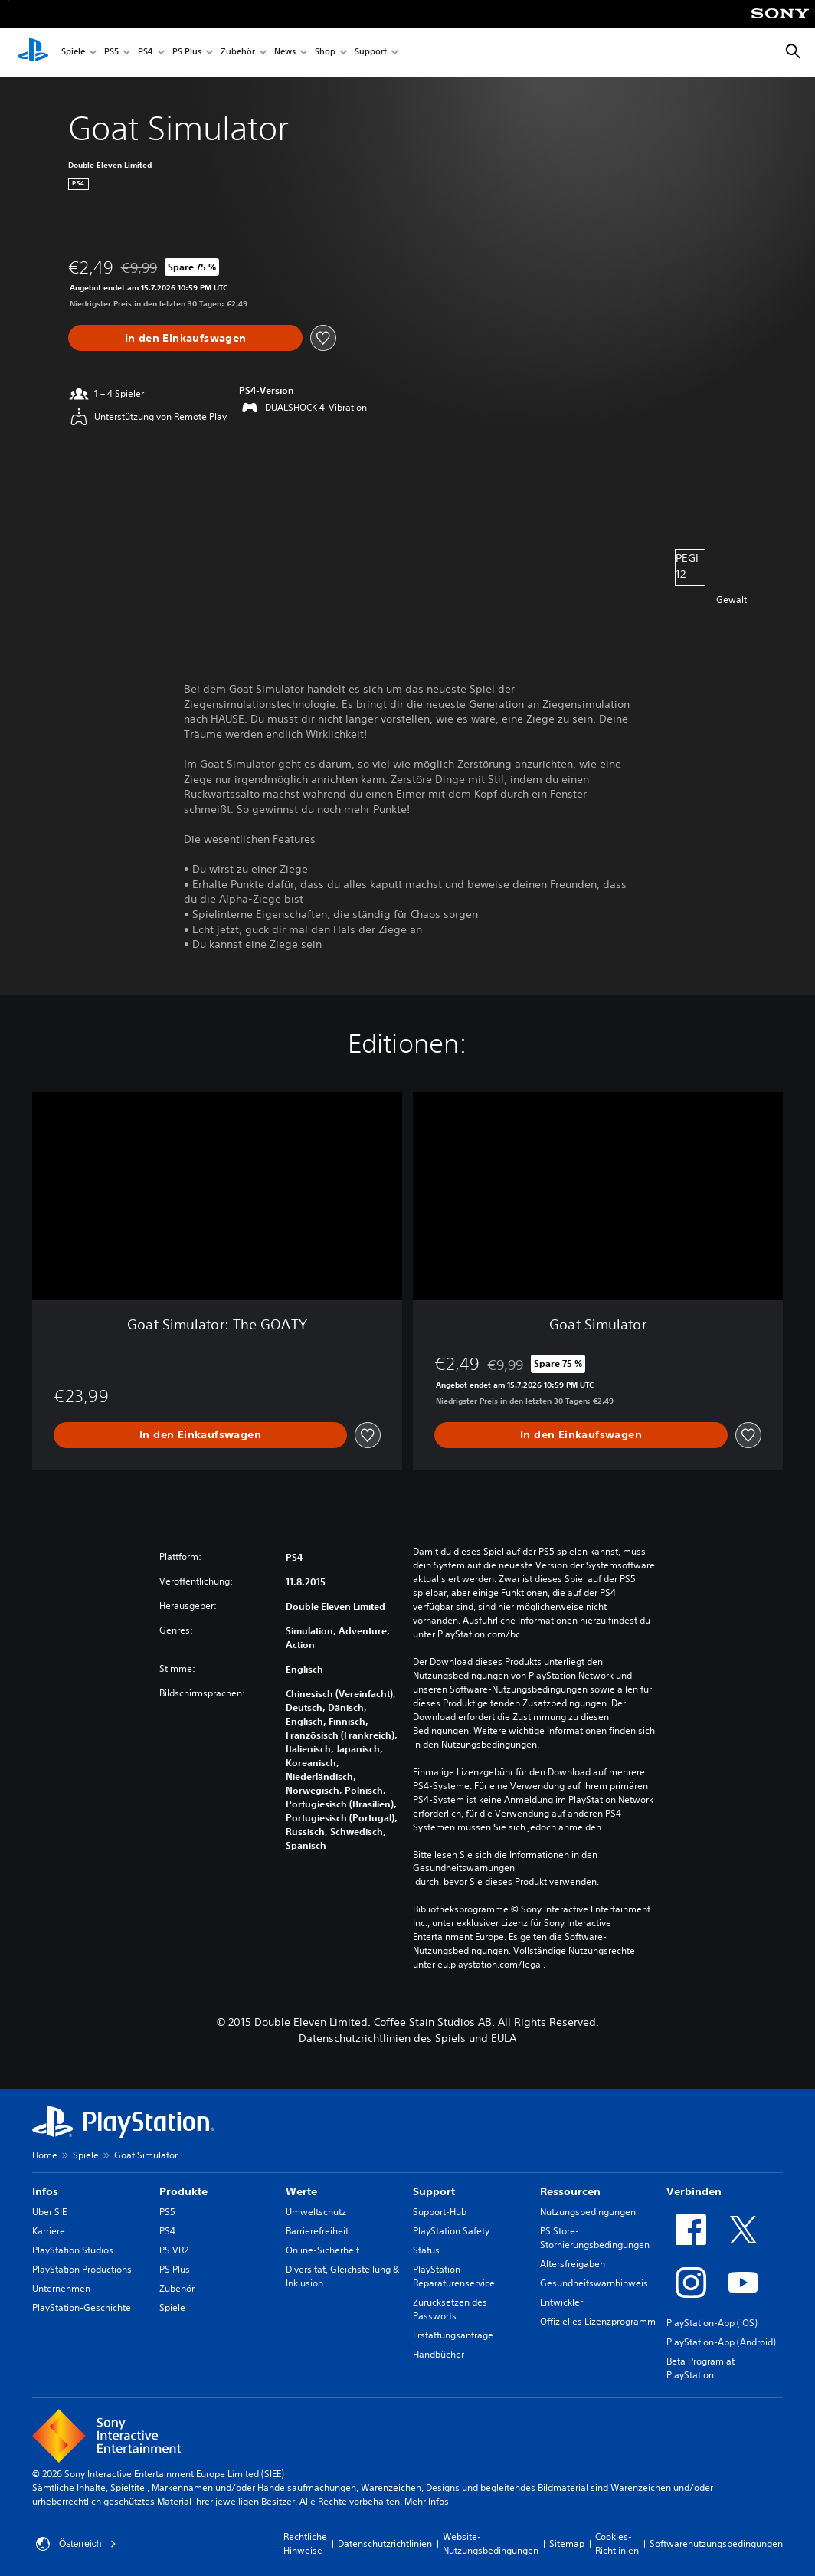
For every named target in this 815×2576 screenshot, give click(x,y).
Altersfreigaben (572, 2263)
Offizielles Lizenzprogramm (598, 2321)
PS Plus (186, 52)
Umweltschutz (316, 2211)
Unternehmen (61, 2288)
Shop (325, 52)
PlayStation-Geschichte (81, 2307)
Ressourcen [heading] (570, 2191)
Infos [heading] (45, 2191)
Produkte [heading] (183, 2191)
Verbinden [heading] (694, 2191)
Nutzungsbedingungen (588, 2211)
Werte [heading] (301, 2191)
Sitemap (566, 2543)
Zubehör (238, 52)
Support (371, 52)
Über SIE (49, 2211)
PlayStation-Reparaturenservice (454, 2276)
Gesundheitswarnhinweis (594, 2282)
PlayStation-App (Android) (721, 2341)
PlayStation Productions (82, 2269)
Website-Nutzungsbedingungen (490, 2543)
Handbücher (438, 2354)
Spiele (73, 52)
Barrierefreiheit (317, 2230)
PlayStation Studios (72, 2249)
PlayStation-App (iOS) (712, 2322)
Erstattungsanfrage (453, 2335)
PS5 (111, 52)
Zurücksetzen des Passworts (450, 2309)
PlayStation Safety (451, 2230)
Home (44, 2154)
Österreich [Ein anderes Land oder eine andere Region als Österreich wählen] (76, 2544)
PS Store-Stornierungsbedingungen (595, 2237)
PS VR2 (173, 2249)
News (285, 52)
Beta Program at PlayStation (700, 2368)
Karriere (48, 2230)
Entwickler (561, 2302)
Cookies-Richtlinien (617, 2543)
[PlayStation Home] (33, 52)
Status (426, 2249)
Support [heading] (434, 2191)
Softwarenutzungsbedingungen (716, 2543)
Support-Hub (439, 2211)
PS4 (145, 52)
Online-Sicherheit (322, 2249)
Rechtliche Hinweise (305, 2543)
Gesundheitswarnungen (464, 1868)
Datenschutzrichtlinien (385, 2543)
